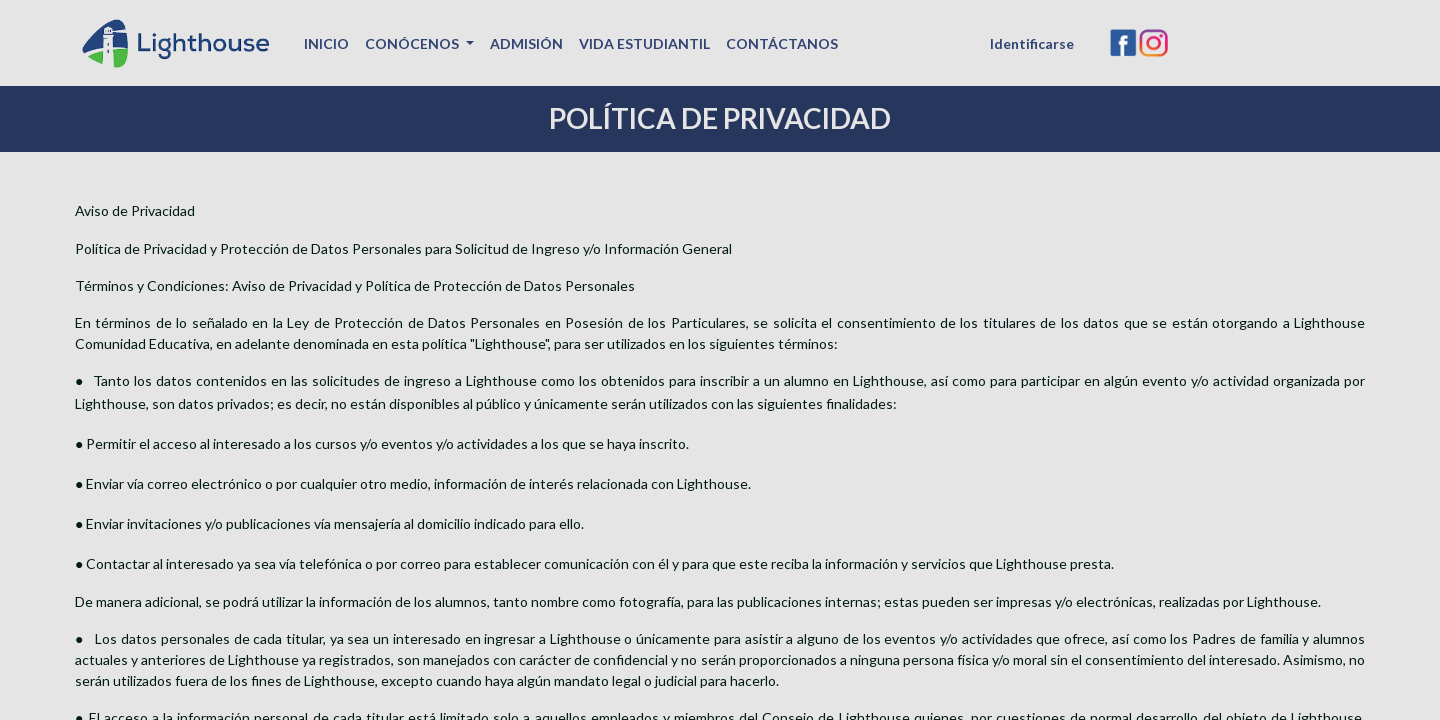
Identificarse (1032, 43)
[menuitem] (326, 43)
